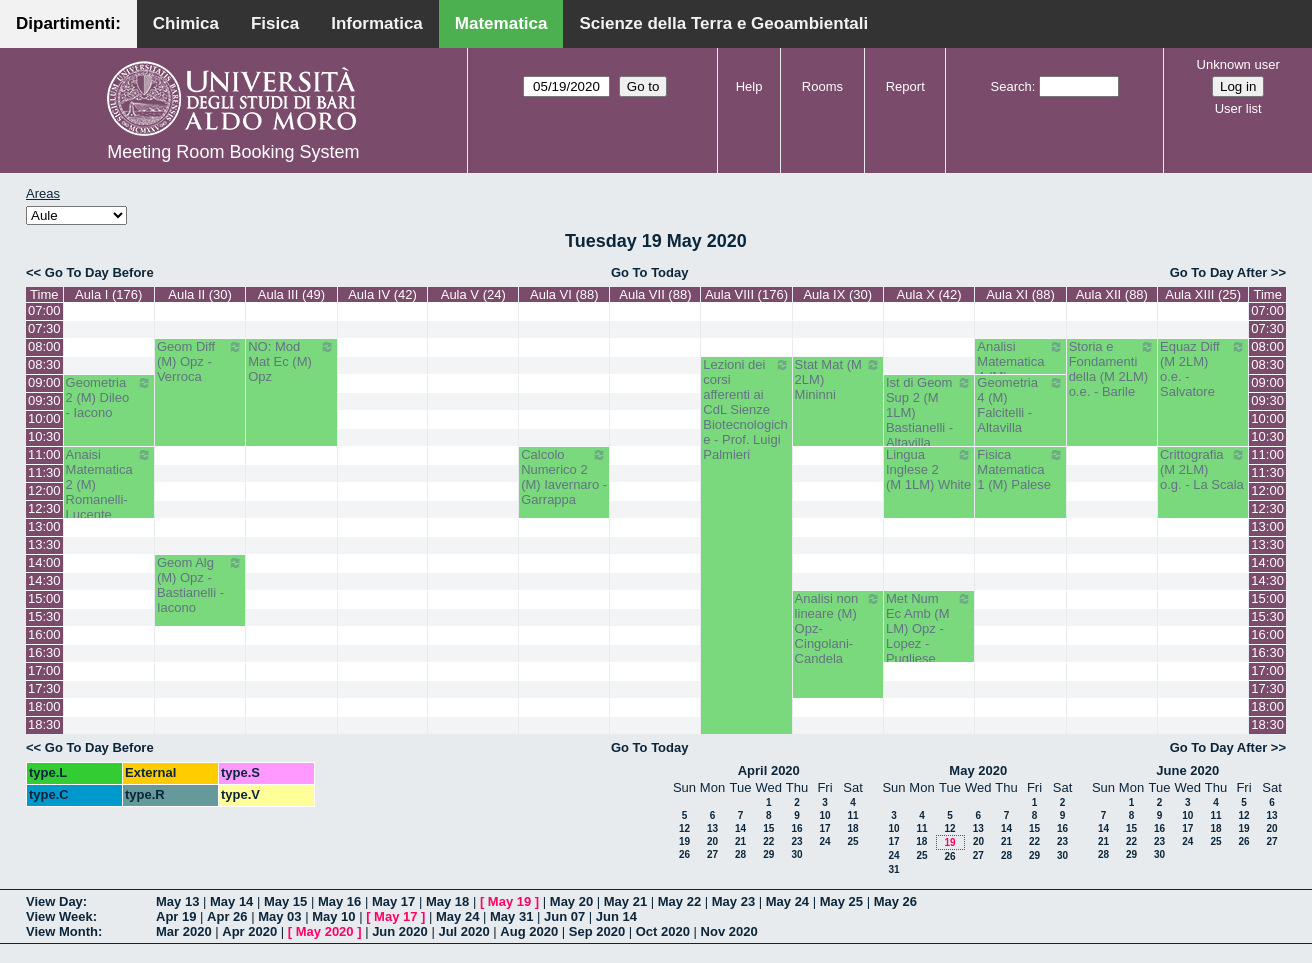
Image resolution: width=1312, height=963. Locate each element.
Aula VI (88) (564, 294)
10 (824, 815)
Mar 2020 (184, 931)
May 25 (841, 901)
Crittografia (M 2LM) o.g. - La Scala (1203, 469)
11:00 (44, 454)
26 (684, 854)
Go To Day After (1219, 272)
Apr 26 (227, 916)
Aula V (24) (473, 294)
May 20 (571, 901)
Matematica (501, 23)
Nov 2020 (729, 931)
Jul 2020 (463, 931)
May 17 (393, 901)
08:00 (44, 346)
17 (824, 828)
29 (768, 854)
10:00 (44, 418)
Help (749, 86)
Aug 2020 (529, 931)
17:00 (44, 670)
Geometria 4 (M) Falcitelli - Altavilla (1020, 405)
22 (768, 841)
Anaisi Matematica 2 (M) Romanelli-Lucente (109, 484)
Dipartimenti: (68, 23)
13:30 (44, 544)
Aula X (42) (929, 294)
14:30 (44, 580)
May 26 (895, 901)
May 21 (625, 901)
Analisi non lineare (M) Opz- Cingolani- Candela (838, 628)
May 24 (787, 901)
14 (740, 828)
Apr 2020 (249, 931)
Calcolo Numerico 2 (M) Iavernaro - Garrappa (564, 477)
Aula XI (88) (1020, 294)
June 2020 (1187, 770)
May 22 (679, 901)
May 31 (511, 916)
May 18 (447, 901)
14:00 (44, 562)
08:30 (44, 364)
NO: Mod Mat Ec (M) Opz (291, 361)
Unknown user (1238, 64)
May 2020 (978, 770)
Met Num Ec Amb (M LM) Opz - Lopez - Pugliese (929, 628)
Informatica (377, 23)
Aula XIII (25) (1203, 294)
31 (893, 869)
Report (905, 86)
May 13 (177, 901)
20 (712, 841)
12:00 (44, 490)
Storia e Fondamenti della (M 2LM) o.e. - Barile (1112, 369)
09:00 (44, 382)
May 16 (339, 901)
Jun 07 (564, 916)
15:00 (44, 598)
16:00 (44, 634)
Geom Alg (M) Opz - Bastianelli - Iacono (200, 585)
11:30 (44, 472)
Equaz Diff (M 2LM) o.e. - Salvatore (1203, 369)
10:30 (44, 436)
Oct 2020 (663, 931)
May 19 (509, 901)
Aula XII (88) (1112, 294)
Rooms (822, 86)
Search (1011, 86)
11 (852, 815)
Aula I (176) (108, 294)
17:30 (44, 688)
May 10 (333, 916)
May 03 (279, 916)
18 (852, 828)
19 (684, 841)
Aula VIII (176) (746, 294)
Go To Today (650, 272)
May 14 (231, 901)
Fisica (275, 23)
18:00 (44, 706)
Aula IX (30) (837, 294)
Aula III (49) (291, 294)
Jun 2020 (400, 931)
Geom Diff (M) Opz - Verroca (200, 361)
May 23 (733, 901)
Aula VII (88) (655, 294)
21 (740, 841)
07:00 (44, 310)
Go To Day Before (99, 272)
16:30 (44, 652)
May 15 (285, 901)
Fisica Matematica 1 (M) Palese (1020, 469)
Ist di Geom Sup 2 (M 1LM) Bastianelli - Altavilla (929, 412)
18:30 (44, 724)
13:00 (44, 526)
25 (852, 841)
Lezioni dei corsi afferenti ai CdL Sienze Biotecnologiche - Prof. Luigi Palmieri (746, 409)
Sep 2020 (597, 931)
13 (712, 828)
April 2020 (769, 770)
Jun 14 (616, 916)
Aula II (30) (200, 294)
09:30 (44, 400)
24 (824, 841)
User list (1238, 108)
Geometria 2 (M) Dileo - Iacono (109, 397)
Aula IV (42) (382, 294)
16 (796, 828)
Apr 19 (176, 916)
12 (684, 828)
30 (796, 854)
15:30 (44, 616)
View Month (62, 931)
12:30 (44, 508)
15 (768, 828)
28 (740, 854)
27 (712, 854)
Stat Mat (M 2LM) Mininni (838, 379)
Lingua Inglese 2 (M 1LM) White (929, 469)
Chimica (186, 23)
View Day (54, 901)
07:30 (44, 328)
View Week (59, 916)
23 (796, 841)
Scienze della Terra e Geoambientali (723, 23)
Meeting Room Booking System (233, 152)
